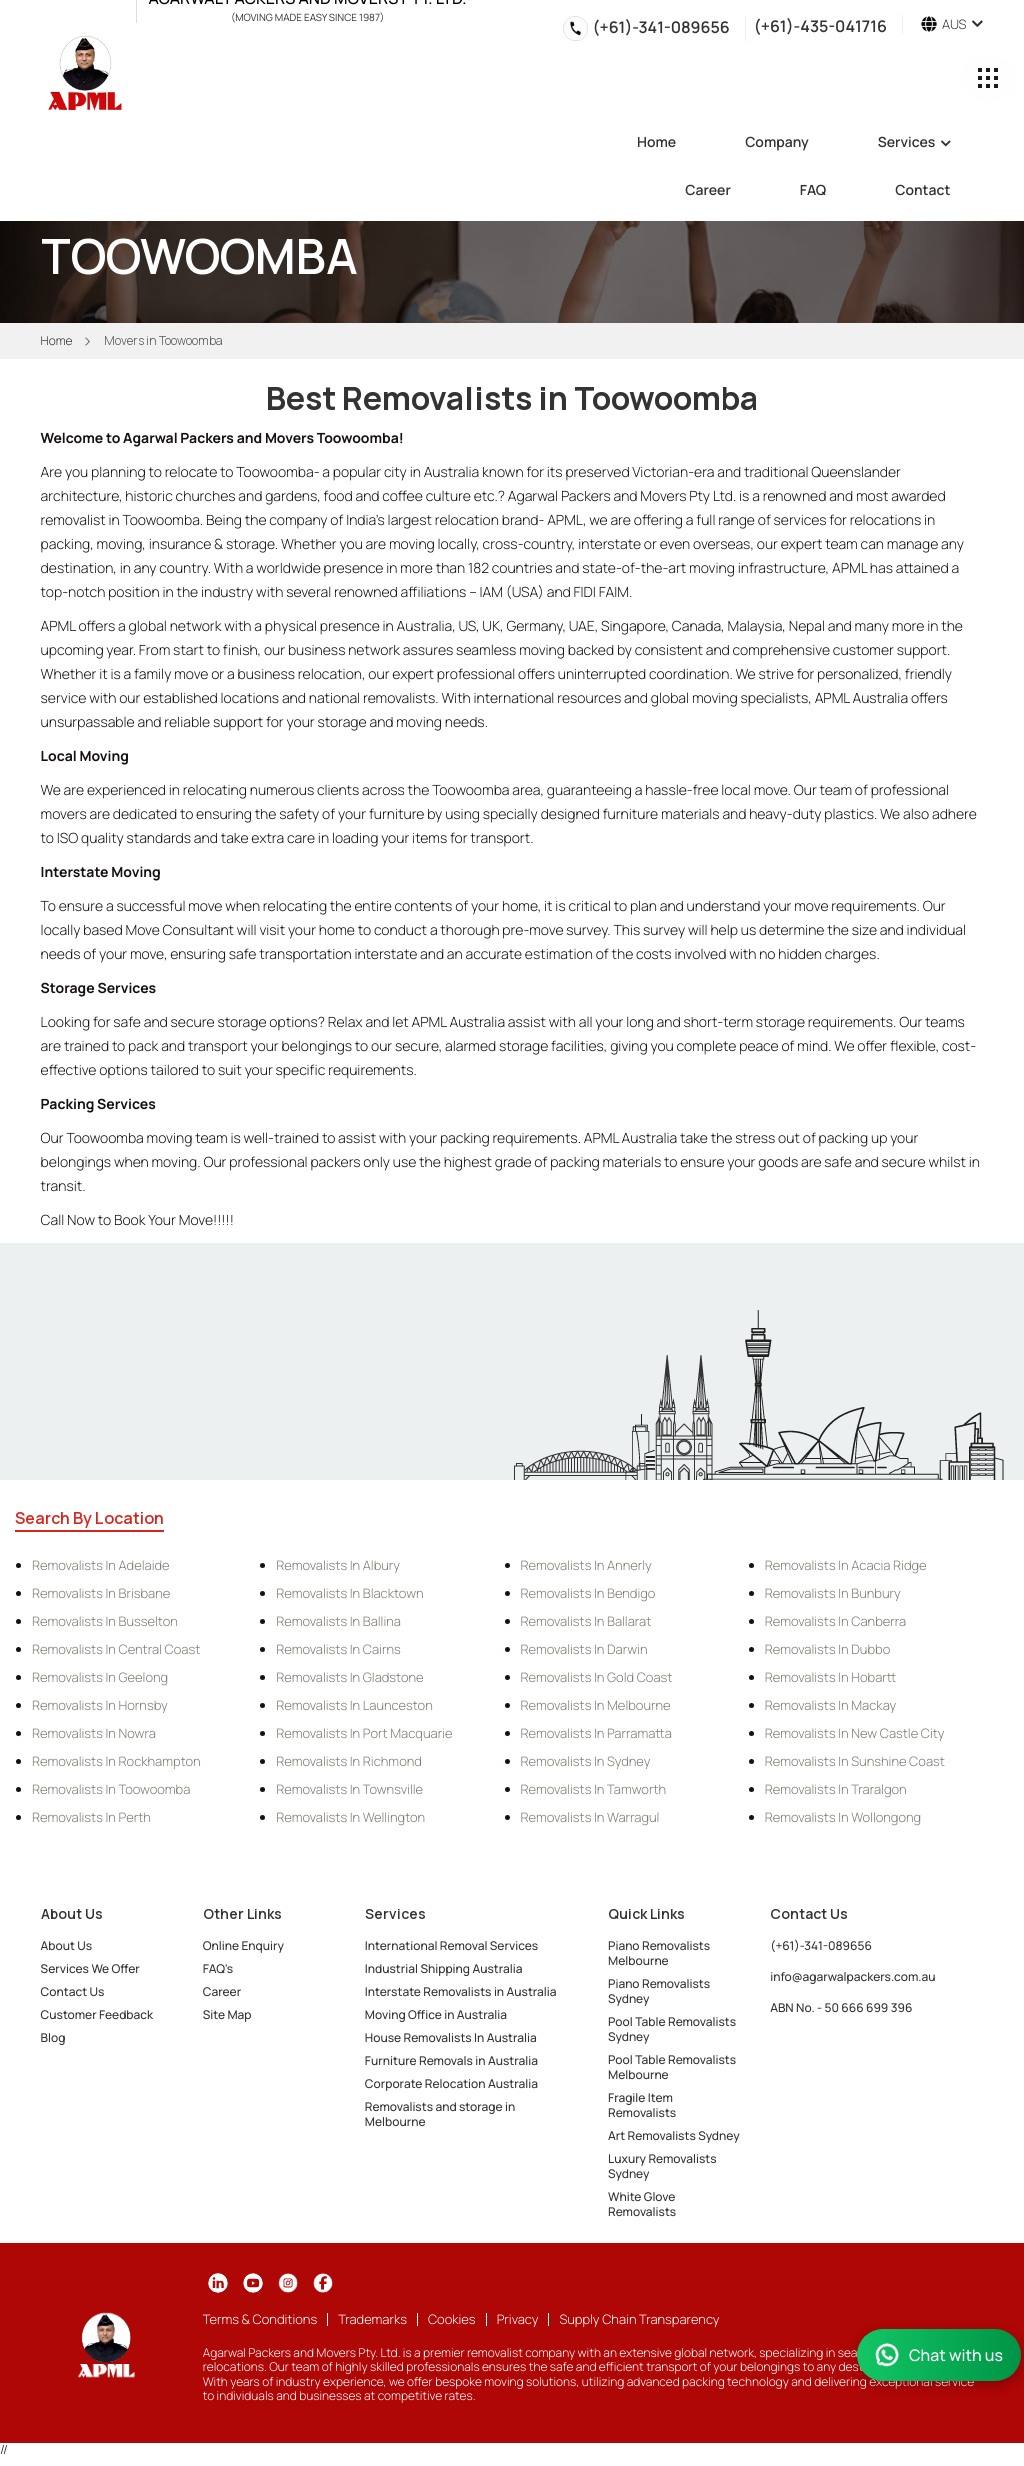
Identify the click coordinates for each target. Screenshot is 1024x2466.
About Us (67, 1945)
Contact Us (73, 1991)
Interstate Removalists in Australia (461, 1991)
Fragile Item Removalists (642, 2105)
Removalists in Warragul (590, 1817)
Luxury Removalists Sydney (662, 2166)
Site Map (227, 2014)
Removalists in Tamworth (594, 1789)
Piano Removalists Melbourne (659, 1953)
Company (777, 144)
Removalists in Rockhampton (116, 1761)
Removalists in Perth (91, 1817)
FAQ (813, 192)
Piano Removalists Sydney (659, 1991)
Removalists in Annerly (586, 1565)
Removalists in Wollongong (843, 1817)
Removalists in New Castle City (855, 1733)
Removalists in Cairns (338, 1649)
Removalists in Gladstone (349, 1677)
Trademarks (372, 2319)
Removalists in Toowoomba (111, 1789)
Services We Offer (90, 1968)
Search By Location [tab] (89, 1518)
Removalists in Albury (338, 1565)
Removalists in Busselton (105, 1621)
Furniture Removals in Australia (451, 2060)
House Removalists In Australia (451, 2037)
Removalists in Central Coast (116, 1649)
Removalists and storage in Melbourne (440, 2114)
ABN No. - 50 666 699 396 (841, 2007)
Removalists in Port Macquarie (364, 1733)
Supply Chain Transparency (639, 2319)
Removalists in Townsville (349, 1789)
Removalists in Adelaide (101, 1565)
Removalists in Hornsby (100, 1705)
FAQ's (218, 1968)
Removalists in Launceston (354, 1705)
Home (656, 144)
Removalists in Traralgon (836, 1789)
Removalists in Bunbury (833, 1593)
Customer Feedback (97, 2014)
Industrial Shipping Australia (444, 1968)
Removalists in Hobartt (830, 1677)
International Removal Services (451, 1945)
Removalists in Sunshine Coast (855, 1761)
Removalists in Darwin (584, 1649)
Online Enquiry (243, 1945)
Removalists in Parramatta (596, 1733)
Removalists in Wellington (350, 1817)
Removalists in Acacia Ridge (846, 1565)
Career (708, 192)
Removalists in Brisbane (101, 1593)
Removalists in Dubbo (827, 1649)
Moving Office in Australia (436, 2014)
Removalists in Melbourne (596, 1705)
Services (914, 143)
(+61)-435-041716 (820, 24)
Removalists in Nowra (94, 1733)
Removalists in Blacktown (349, 1593)
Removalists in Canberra (835, 1621)
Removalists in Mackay (830, 1705)
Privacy (518, 2319)
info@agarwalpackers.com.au (852, 1976)
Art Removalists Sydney (674, 2135)
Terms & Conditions (260, 2319)
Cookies (452, 2319)
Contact (922, 192)
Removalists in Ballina (338, 1621)
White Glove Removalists (642, 2204)
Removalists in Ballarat (586, 1621)
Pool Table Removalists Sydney (672, 2029)
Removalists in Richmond (349, 1761)
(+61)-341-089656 (661, 27)
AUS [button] (952, 24)
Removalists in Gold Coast (597, 1677)
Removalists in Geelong (100, 1677)
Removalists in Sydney (586, 1761)
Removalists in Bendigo (588, 1593)
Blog (53, 2037)
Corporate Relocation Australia (451, 2083)
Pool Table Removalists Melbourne (672, 2067)
